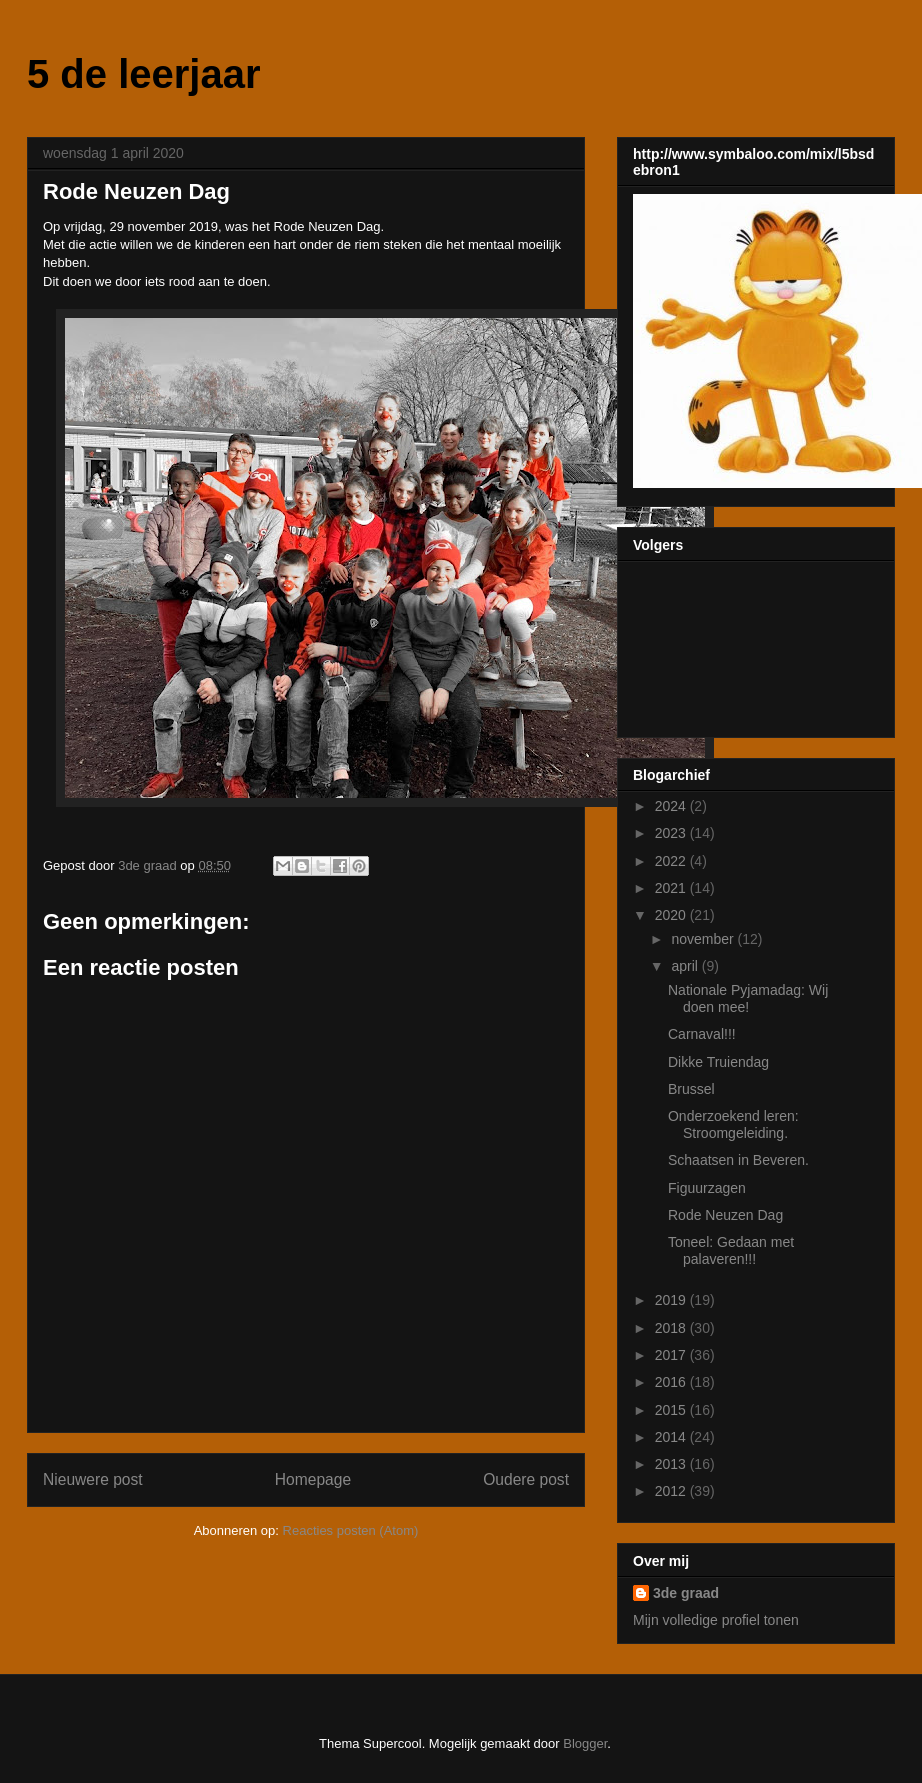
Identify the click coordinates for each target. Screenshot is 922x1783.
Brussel (691, 1089)
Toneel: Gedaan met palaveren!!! (731, 1250)
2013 (672, 1464)
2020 (672, 915)
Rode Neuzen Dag (725, 1215)
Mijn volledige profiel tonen (716, 1620)
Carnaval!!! (702, 1034)
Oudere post (526, 1479)
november (704, 939)
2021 (672, 888)
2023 (672, 833)
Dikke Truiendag (718, 1062)
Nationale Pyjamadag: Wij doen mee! (748, 998)
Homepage (313, 1479)
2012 (672, 1491)
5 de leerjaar (144, 74)
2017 (672, 1355)
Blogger (585, 1743)
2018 (672, 1328)
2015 (672, 1410)
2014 (672, 1437)
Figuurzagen (707, 1188)
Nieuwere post (93, 1479)
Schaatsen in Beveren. (738, 1160)
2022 (672, 861)
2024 (672, 806)
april (686, 966)
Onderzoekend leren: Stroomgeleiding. (733, 1124)
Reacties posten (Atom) (351, 1530)
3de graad (686, 1593)
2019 (672, 1300)
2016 (672, 1382)
